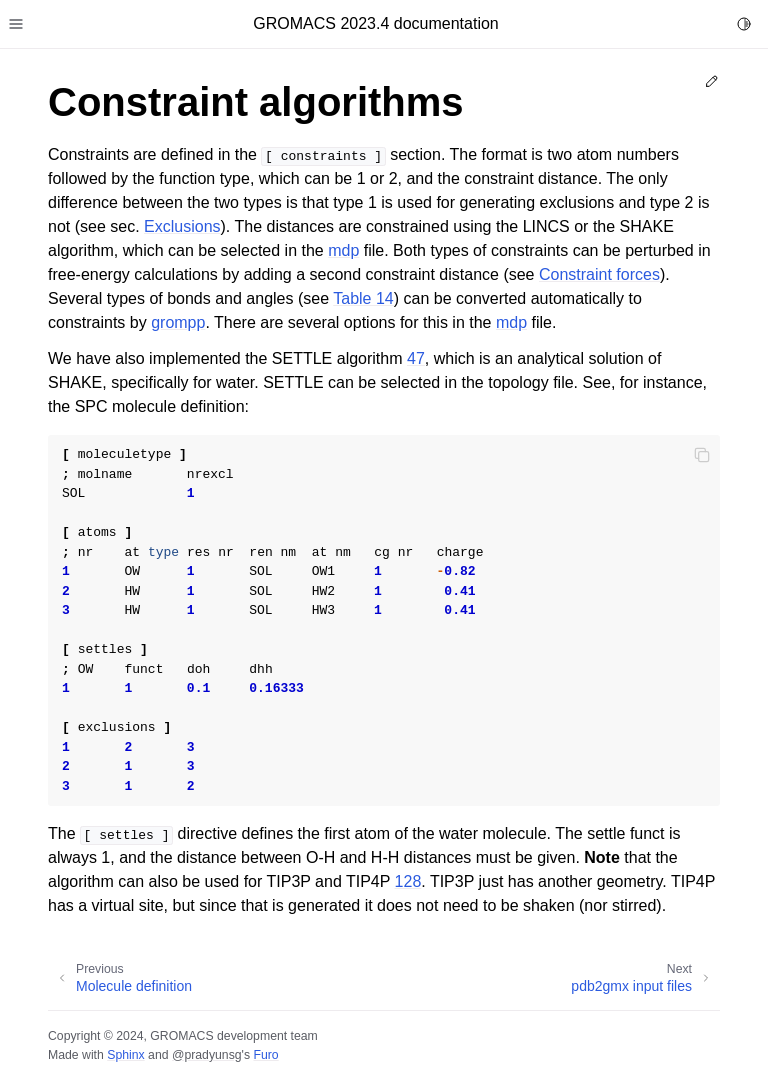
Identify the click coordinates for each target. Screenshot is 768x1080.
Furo (265, 1055)
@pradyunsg (207, 1055)
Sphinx (125, 1055)
